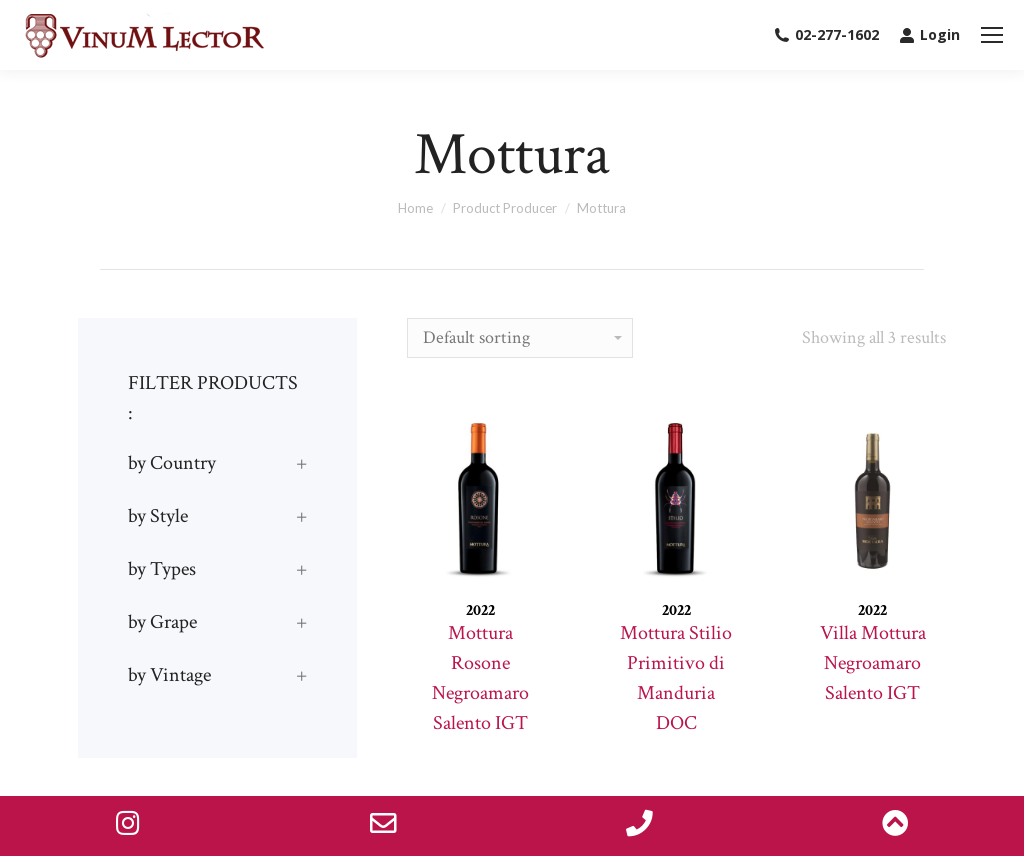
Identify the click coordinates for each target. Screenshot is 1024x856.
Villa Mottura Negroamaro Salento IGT (873, 663)
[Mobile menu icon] (992, 35)
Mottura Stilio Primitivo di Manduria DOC (676, 678)
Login (929, 35)
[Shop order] (520, 338)
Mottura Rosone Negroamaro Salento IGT (480, 678)
